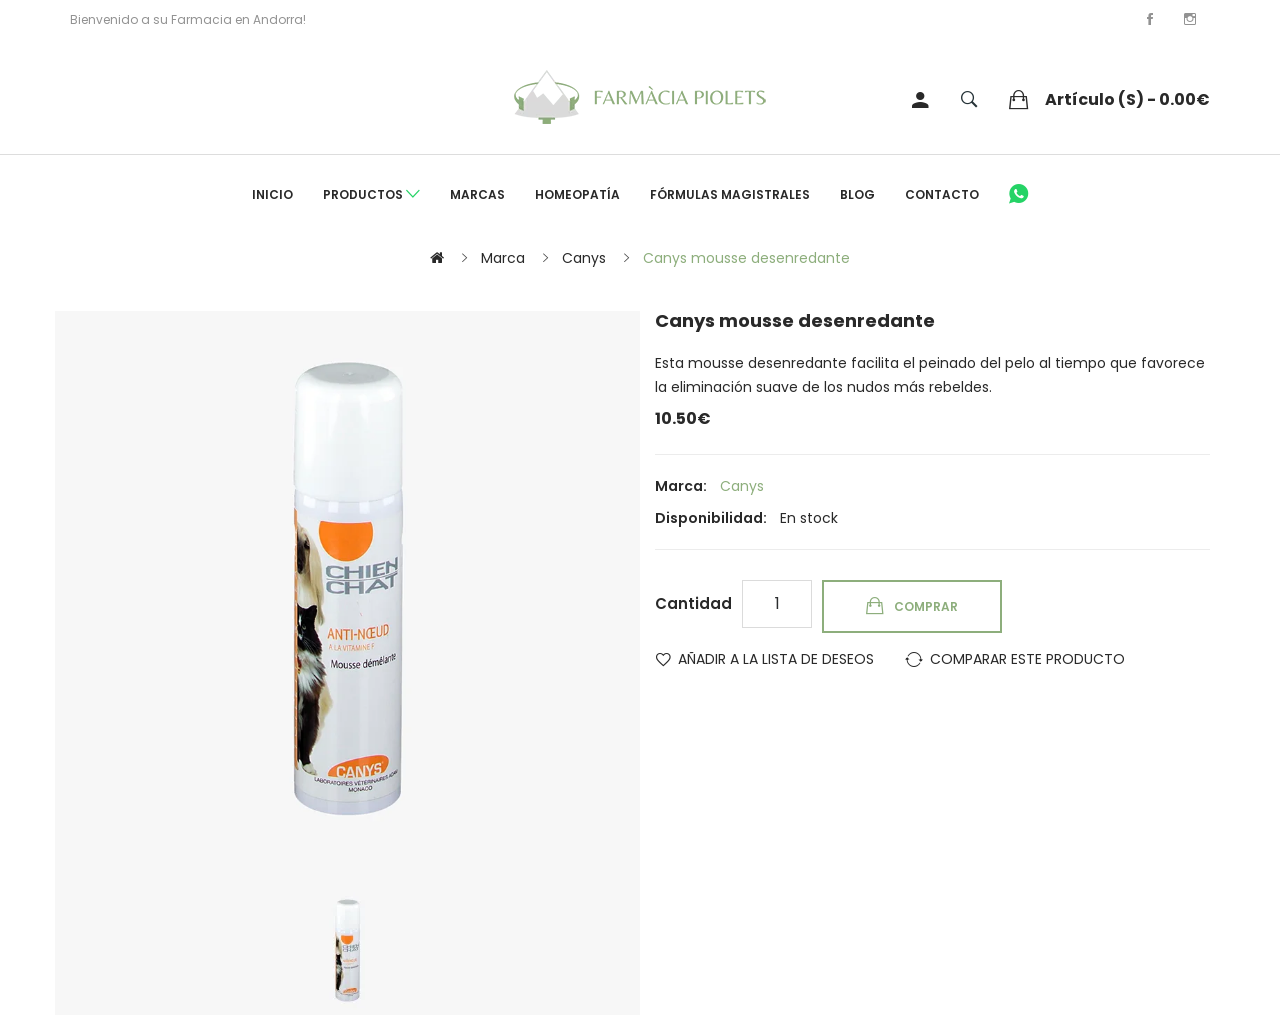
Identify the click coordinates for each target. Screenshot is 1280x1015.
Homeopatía (577, 194)
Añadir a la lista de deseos (776, 659)
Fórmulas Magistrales (730, 194)
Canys (584, 258)
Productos (371, 195)
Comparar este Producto (1027, 659)
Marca (503, 258)
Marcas (477, 194)
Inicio (272, 194)
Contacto (942, 194)
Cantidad (693, 603)
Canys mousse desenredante (746, 258)
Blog (857, 194)
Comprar (926, 606)
